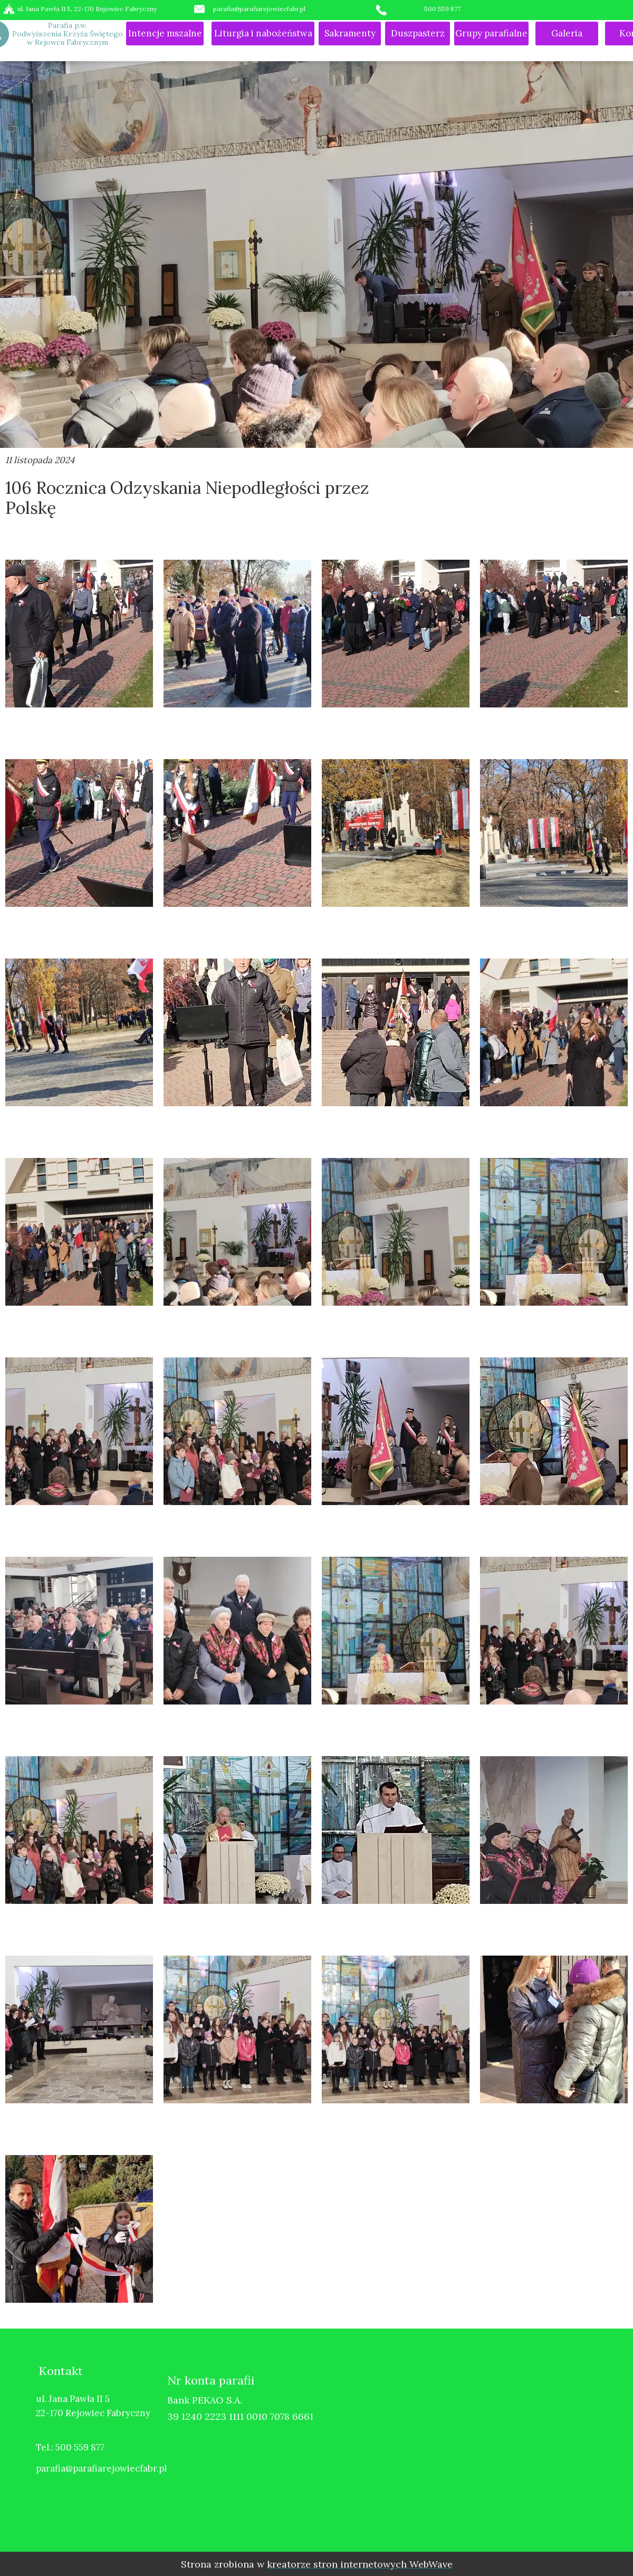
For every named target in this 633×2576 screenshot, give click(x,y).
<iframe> (487, 2444)
